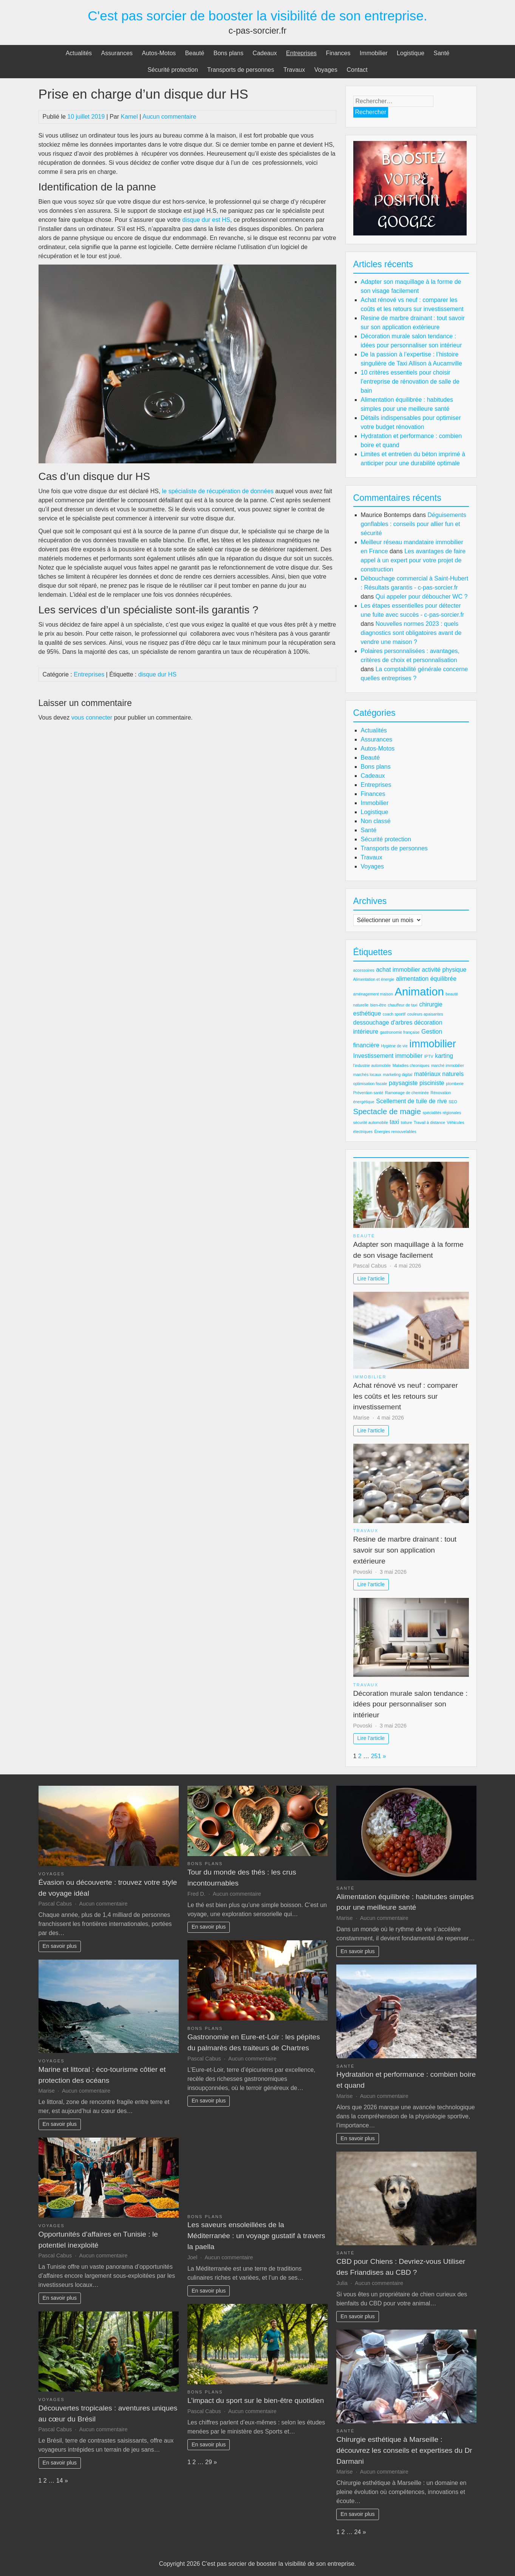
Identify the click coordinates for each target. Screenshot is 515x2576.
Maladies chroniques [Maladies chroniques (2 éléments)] (411, 1065)
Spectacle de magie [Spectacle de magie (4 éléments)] (387, 1111)
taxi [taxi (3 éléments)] (394, 1122)
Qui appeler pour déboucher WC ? (422, 596)
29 (208, 2462)
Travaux (294, 70)
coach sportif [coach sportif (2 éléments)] (394, 1014)
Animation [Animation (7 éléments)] (419, 991)
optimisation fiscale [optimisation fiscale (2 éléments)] (370, 1083)
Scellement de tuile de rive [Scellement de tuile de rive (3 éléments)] (411, 1101)
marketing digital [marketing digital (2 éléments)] (398, 1074)
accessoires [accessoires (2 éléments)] (363, 970)
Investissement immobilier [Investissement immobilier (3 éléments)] (388, 1056)
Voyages (325, 70)
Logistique (410, 53)
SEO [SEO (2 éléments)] (452, 1101)
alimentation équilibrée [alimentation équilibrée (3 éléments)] (426, 978)
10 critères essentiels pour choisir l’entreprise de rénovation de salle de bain (410, 381)
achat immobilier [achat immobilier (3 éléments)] (398, 969)
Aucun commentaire (169, 116)
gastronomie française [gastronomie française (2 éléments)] (400, 1032)
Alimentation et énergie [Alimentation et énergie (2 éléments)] (373, 979)
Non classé (376, 821)
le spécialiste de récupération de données (218, 491)
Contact (356, 70)
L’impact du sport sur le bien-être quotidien (255, 2400)
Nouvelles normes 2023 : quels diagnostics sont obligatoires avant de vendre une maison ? (411, 633)
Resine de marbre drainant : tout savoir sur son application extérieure (405, 1550)
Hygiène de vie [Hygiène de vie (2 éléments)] (394, 1045)
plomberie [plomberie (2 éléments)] (455, 1083)
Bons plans (228, 53)
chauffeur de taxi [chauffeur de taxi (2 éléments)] (403, 1005)
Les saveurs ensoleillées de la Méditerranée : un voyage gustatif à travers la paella (256, 2236)
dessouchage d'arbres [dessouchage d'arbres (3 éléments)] (383, 1022)
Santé (442, 53)
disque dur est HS (206, 220)
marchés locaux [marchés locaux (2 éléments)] (367, 1074)
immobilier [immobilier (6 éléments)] (432, 1044)
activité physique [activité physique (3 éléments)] (444, 969)
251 (376, 1756)
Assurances (117, 53)
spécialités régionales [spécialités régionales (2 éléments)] (441, 1112)
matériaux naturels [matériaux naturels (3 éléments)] (439, 1074)
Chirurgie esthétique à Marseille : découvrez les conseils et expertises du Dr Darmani (404, 2450)
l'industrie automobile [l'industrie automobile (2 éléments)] (372, 1065)
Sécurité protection (172, 70)
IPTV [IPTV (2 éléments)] (428, 1056)
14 (59, 2480)
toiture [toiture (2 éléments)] (406, 1122)
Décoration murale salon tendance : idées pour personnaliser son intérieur (410, 1704)
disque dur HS (157, 674)
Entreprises (301, 53)
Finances (338, 53)
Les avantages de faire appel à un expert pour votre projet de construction (413, 560)
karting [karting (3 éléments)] (444, 1056)
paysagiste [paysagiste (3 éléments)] (403, 1083)
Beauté (194, 53)
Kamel (129, 116)
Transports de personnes (240, 70)
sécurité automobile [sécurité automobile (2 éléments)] (370, 1122)
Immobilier (374, 53)
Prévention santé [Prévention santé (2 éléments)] (368, 1092)
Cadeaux (265, 53)
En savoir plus (60, 1946)
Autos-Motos (159, 53)
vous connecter (92, 717)
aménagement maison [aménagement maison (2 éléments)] (373, 994)
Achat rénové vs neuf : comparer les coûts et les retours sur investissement (405, 1396)
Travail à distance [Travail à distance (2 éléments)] (429, 1122)
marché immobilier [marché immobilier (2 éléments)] (447, 1065)
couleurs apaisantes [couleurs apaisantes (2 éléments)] (425, 1014)
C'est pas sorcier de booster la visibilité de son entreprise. (257, 15)
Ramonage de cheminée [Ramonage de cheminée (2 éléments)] (407, 1092)
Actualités (79, 53)
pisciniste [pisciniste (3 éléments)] (431, 1083)
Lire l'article (371, 1279)
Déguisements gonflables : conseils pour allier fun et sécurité (413, 524)
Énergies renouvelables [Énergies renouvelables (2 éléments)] (395, 1131)
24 (357, 2532)
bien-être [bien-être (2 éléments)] (378, 1005)
